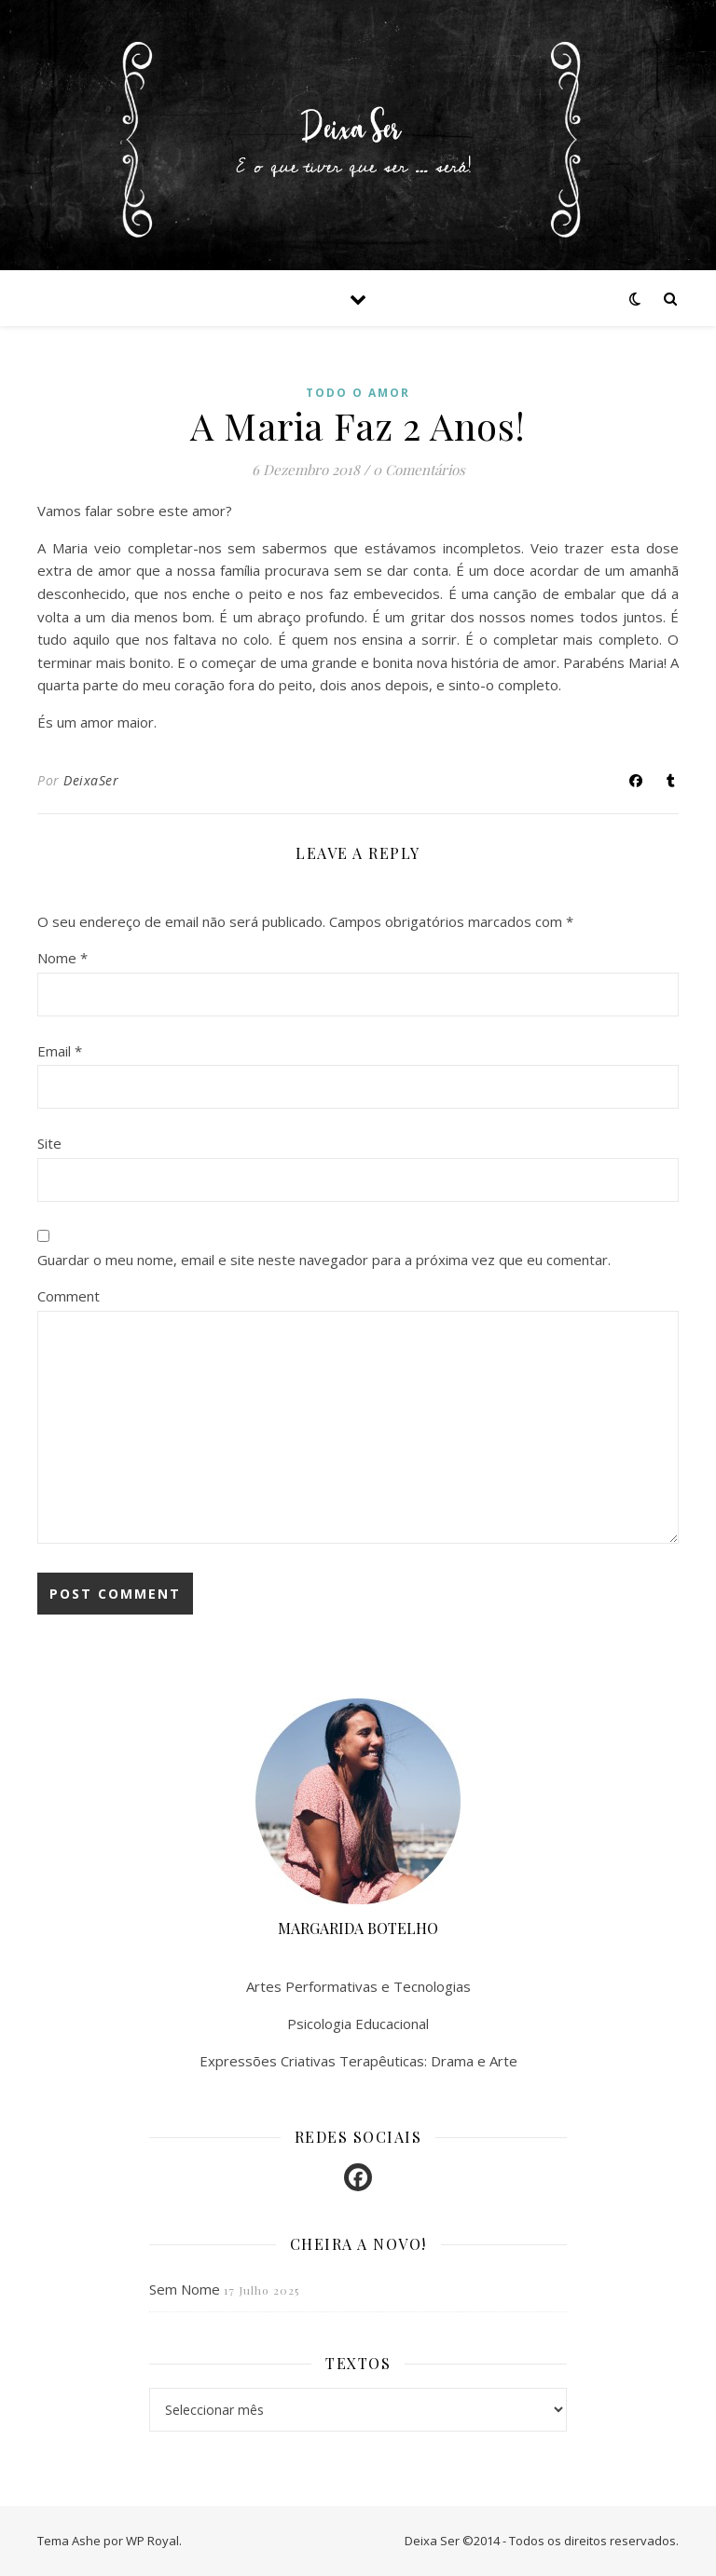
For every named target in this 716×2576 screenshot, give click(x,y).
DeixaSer (90, 780)
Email (59, 1051)
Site (49, 1143)
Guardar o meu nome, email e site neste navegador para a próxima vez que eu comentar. (324, 1259)
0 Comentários (419, 469)
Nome (62, 957)
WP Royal (152, 2540)
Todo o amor (358, 393)
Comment (68, 1296)
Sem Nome (184, 2289)
